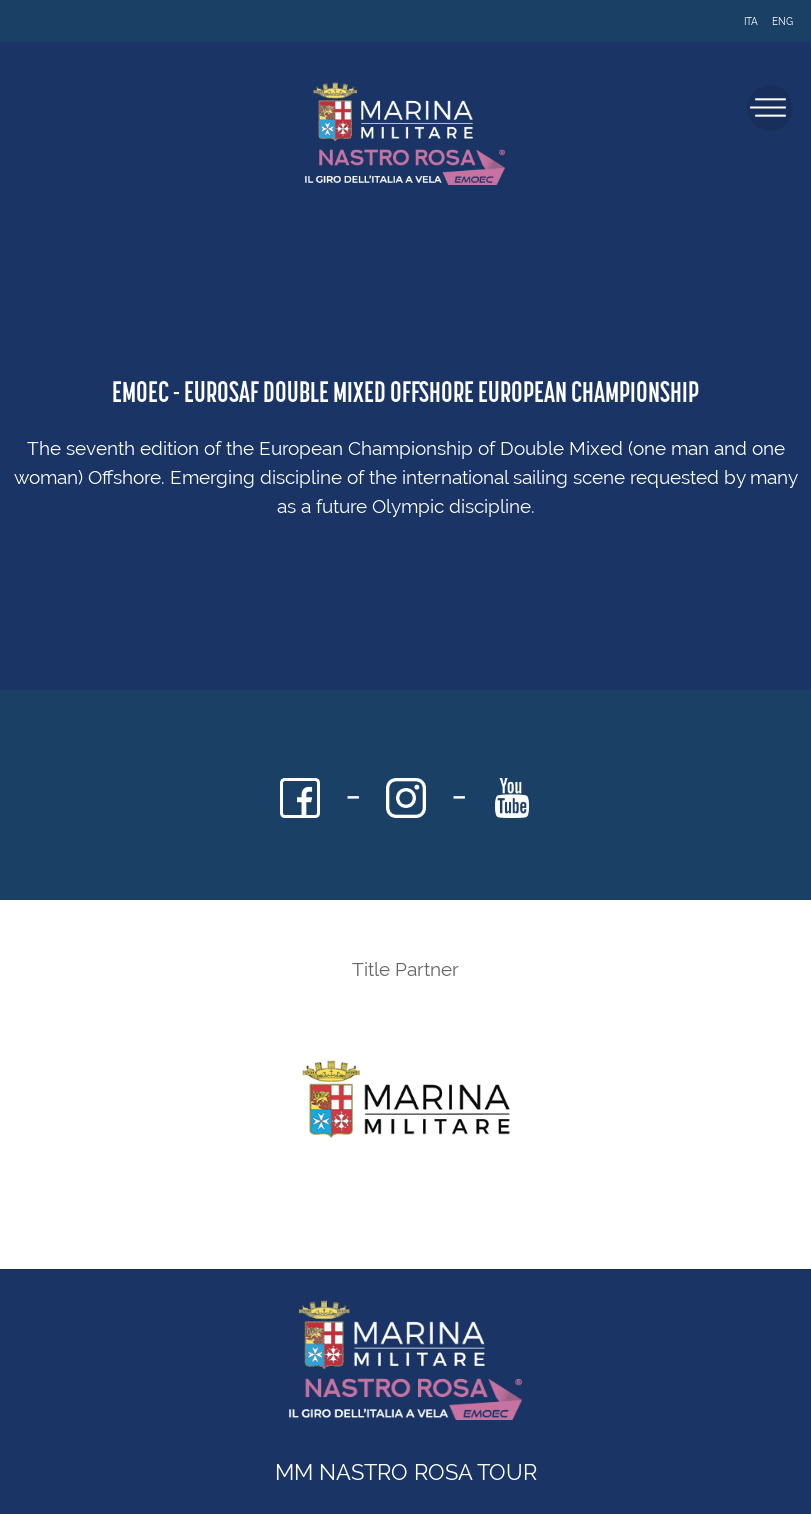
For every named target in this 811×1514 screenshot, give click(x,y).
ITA (751, 21)
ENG (782, 21)
